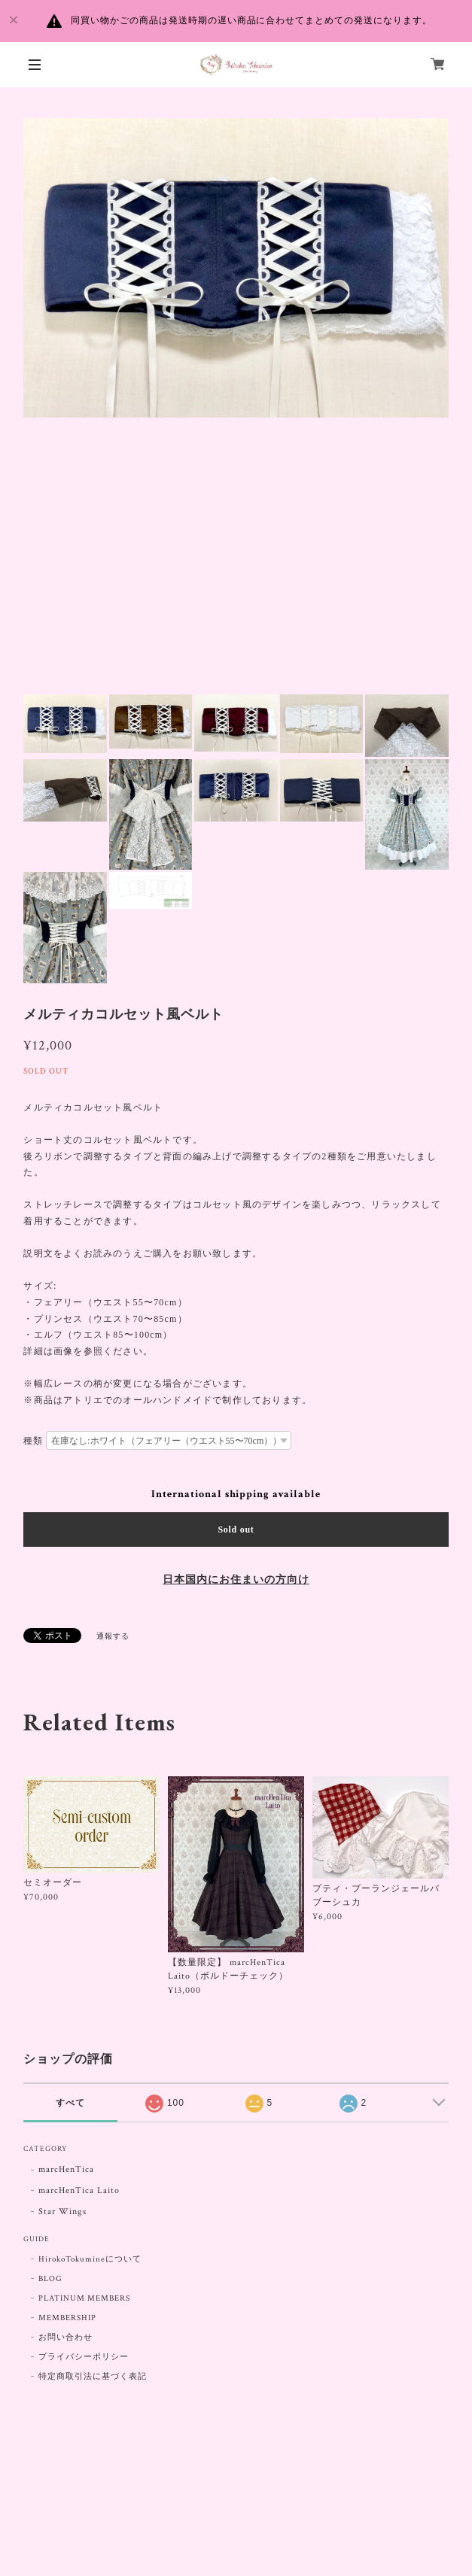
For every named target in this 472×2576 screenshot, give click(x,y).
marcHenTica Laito (78, 2190)
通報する (112, 1637)
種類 (33, 1440)
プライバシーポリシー (83, 2357)
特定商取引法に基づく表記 (92, 2376)
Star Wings (62, 2211)
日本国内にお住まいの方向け (236, 1580)
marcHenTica (66, 2169)
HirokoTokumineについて (89, 2259)
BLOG (50, 2279)
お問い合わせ (65, 2337)
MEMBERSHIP (67, 2318)
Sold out (236, 1529)
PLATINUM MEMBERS (83, 2298)
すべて (70, 2103)
